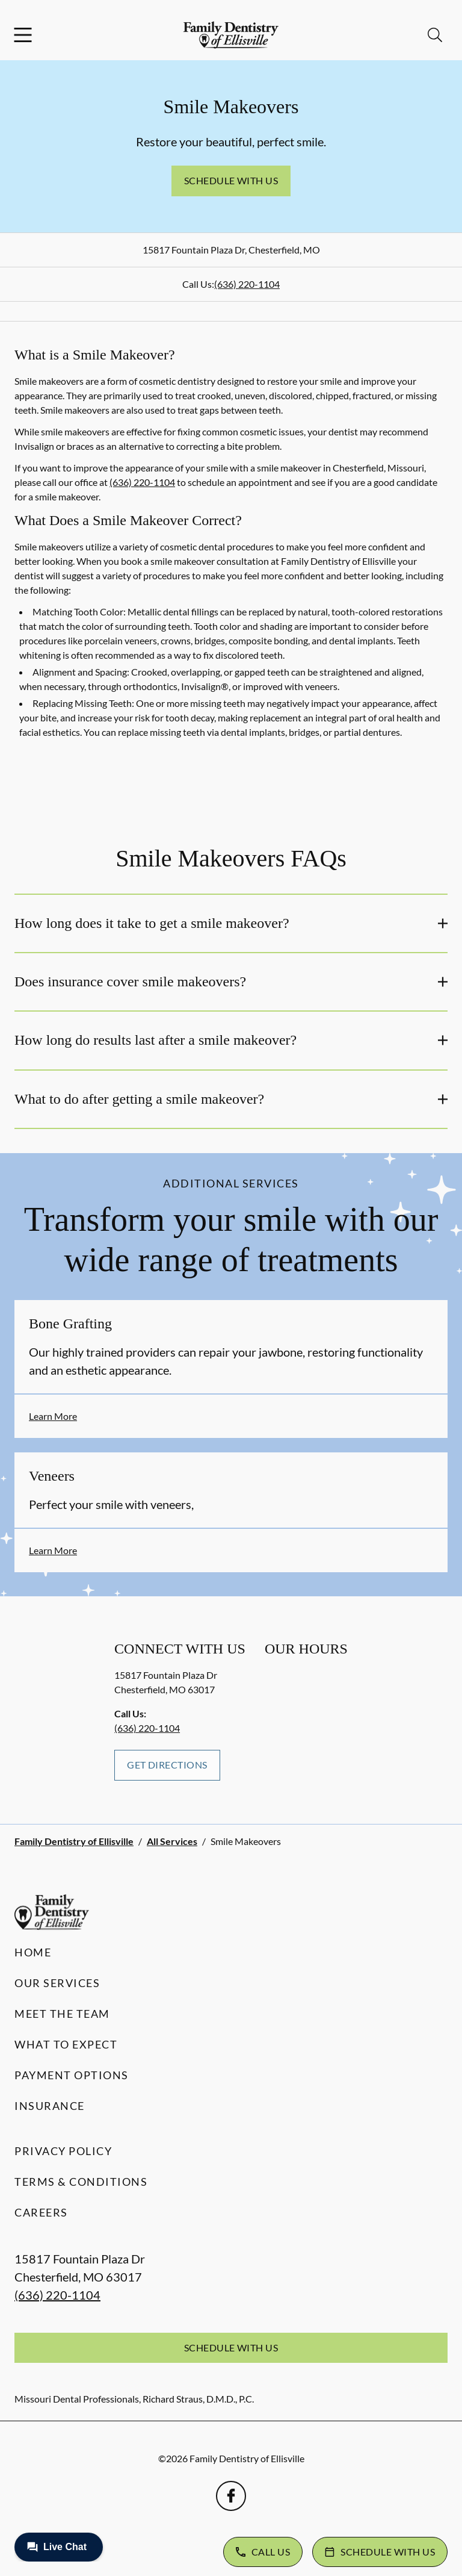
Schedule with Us (231, 180)
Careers (41, 2212)
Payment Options (71, 2075)
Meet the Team (62, 2013)
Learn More (53, 1416)
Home (32, 1952)
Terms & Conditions (80, 2181)
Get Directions (167, 1764)
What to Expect (65, 2044)
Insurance (49, 2105)
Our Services (57, 1983)
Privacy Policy (63, 2151)
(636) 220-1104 (247, 284)
